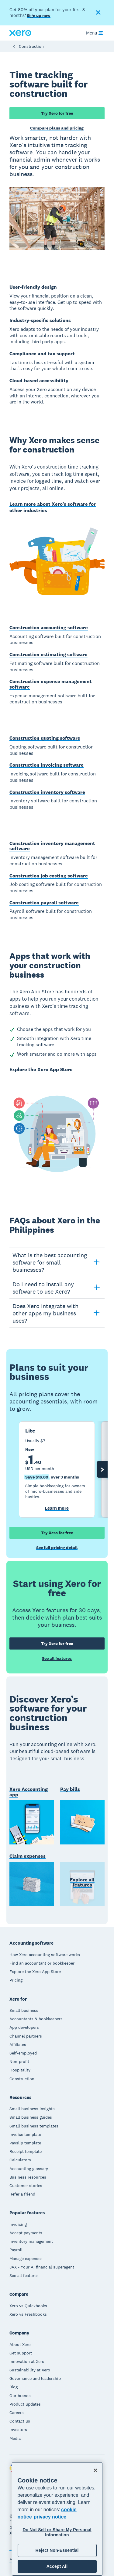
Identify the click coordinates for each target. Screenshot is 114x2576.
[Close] (95, 2470)
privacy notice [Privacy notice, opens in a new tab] (50, 2516)
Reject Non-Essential (56, 2550)
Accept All (57, 2566)
